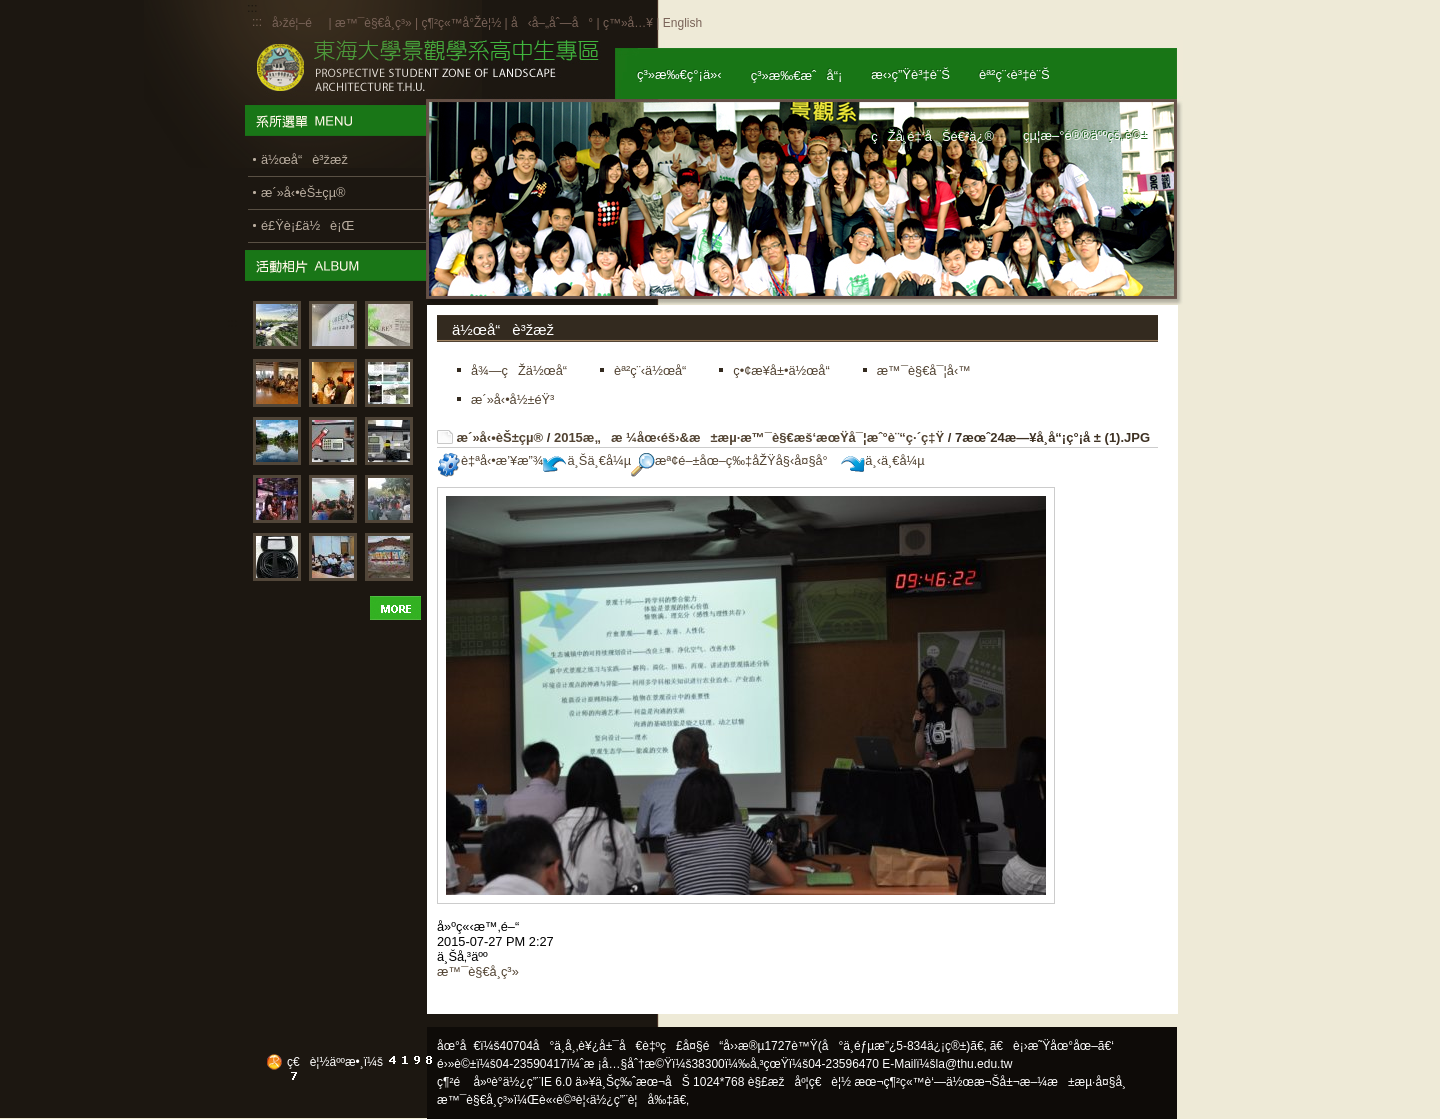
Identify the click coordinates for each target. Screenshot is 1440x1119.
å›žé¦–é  (298, 23)
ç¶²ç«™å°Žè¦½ (461, 23)
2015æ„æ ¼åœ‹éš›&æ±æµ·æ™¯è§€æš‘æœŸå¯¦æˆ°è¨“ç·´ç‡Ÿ (749, 437)
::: (257, 22)
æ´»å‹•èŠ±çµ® (500, 437)
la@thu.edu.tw (974, 1064)
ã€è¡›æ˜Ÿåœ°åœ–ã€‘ (1052, 1046)
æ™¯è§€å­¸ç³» (375, 23)
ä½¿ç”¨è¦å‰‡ (631, 1100)
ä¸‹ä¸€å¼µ (882, 460)
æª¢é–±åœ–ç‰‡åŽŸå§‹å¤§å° (734, 460)
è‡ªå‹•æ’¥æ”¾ (490, 460)
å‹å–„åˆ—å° (552, 23)
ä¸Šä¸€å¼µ (587, 460)
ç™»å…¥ (628, 23)
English (682, 23)
